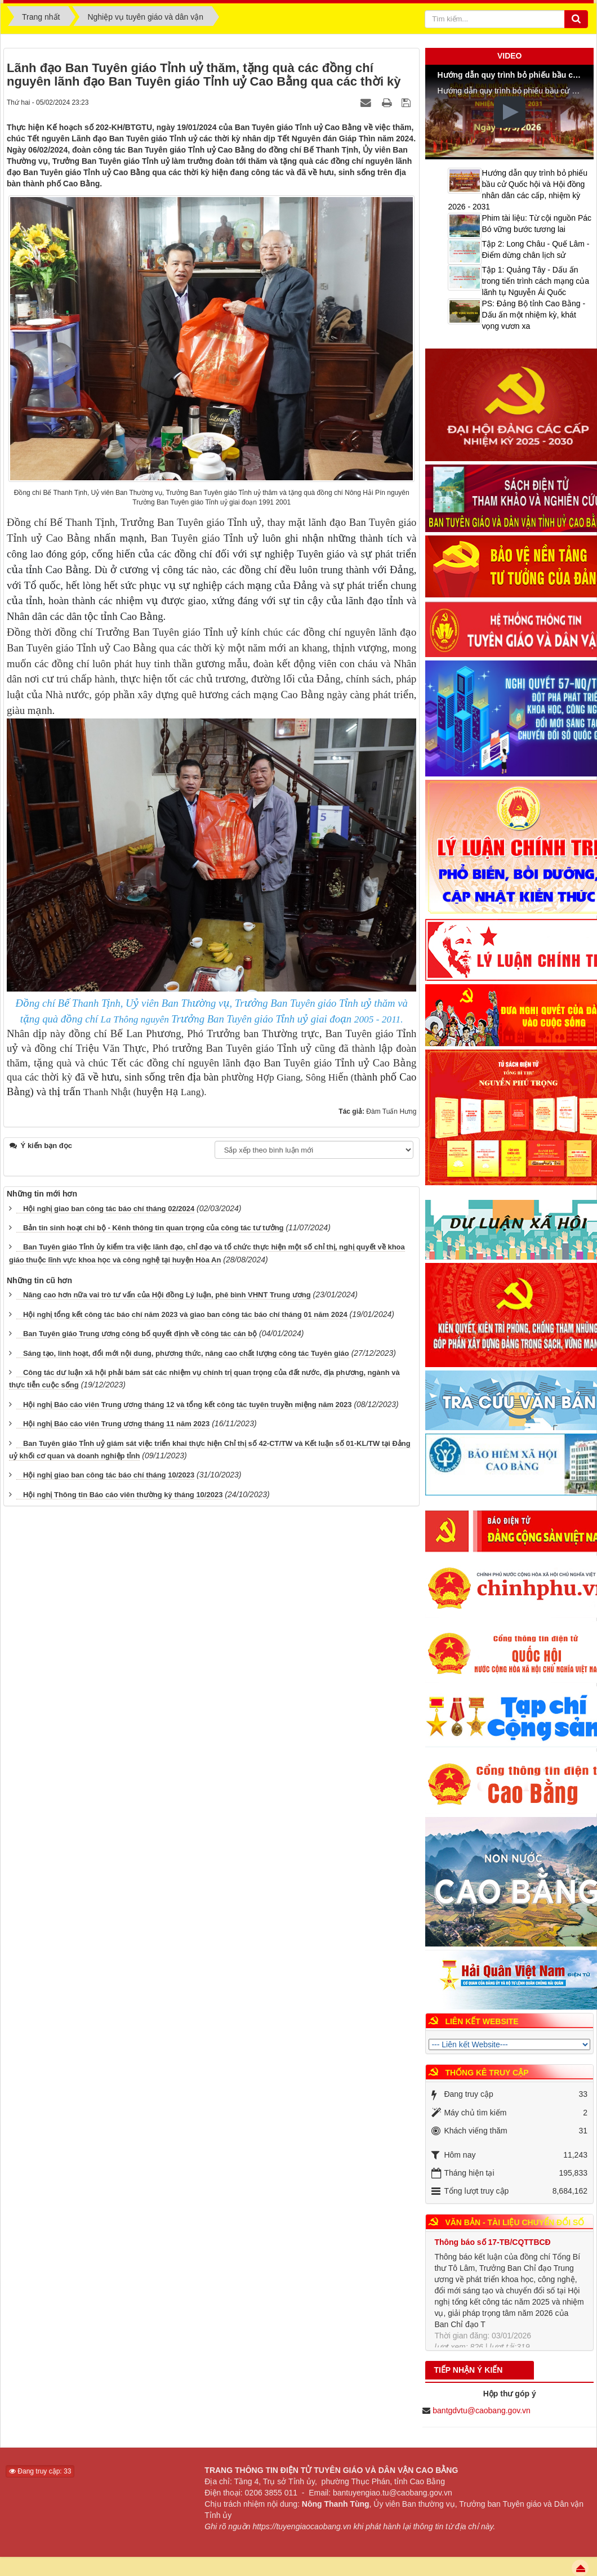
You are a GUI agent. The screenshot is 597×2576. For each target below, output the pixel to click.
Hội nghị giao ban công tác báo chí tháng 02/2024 (108, 1208)
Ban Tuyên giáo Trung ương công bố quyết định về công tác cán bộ (140, 1333)
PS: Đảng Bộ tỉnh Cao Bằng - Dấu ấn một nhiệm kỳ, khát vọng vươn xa (533, 315)
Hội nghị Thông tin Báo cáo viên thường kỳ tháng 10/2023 (123, 1494)
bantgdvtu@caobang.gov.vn (482, 2410)
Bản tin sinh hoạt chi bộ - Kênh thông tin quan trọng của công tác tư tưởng (153, 1228)
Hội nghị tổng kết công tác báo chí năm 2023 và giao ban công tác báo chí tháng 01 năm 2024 (185, 1314)
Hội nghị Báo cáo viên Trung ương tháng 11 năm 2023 (116, 1423)
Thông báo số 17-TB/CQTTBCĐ (492, 2248)
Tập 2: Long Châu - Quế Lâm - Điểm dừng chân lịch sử (535, 249)
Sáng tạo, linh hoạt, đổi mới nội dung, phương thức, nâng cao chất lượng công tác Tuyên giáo (186, 1353)
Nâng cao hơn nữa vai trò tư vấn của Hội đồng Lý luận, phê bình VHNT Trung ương (167, 1295)
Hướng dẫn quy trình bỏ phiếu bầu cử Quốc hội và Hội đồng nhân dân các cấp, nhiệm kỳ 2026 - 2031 (517, 189)
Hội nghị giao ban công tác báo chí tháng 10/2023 (108, 1475)
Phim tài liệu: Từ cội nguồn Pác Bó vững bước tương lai (536, 223)
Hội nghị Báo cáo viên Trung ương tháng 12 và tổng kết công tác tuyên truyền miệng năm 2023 (187, 1404)
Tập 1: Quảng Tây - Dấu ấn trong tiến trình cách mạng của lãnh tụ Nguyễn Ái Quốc (535, 281)
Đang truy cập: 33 (40, 2471)
